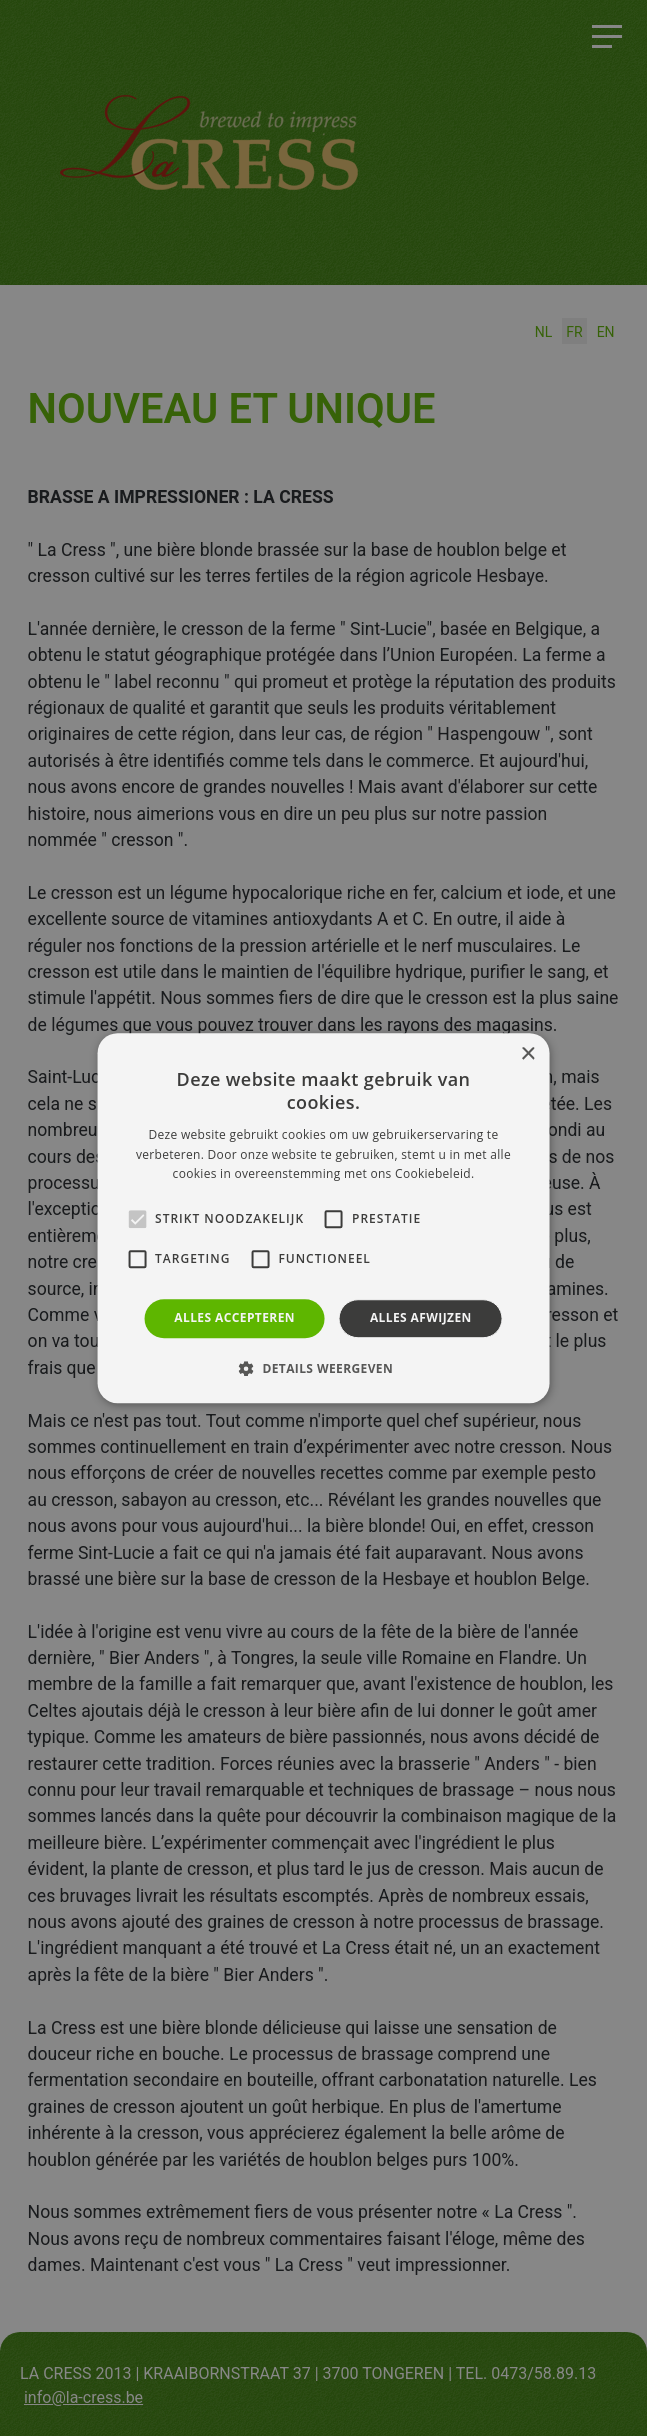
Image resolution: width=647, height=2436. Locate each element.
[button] (323, 1368)
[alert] (323, 1218)
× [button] (527, 1054)
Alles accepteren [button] (234, 1317)
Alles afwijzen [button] (421, 1317)
